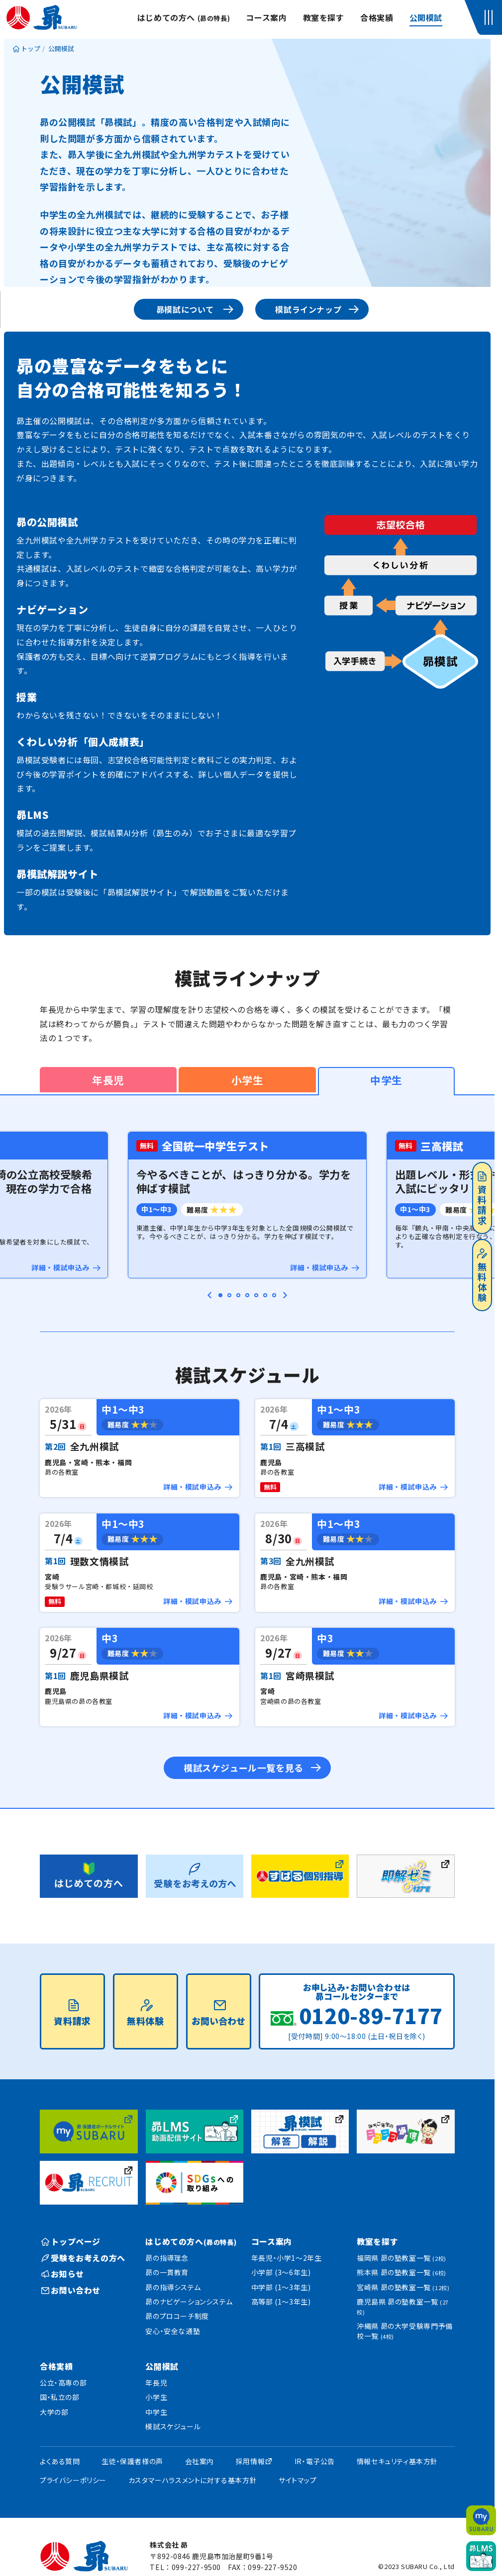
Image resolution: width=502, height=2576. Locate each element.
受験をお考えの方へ (83, 2258)
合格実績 (376, 17)
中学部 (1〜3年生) (281, 2287)
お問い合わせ (218, 2013)
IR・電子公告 (315, 2461)
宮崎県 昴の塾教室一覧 (403, 2287)
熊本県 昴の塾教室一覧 (401, 2272)
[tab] (220, 1295)
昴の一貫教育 (167, 2272)
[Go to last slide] (210, 1295)
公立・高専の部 (63, 2383)
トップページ (70, 2241)
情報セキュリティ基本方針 (397, 2461)
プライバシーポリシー (73, 2480)
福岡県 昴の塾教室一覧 (401, 2258)
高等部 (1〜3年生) (281, 2302)
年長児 (156, 2383)
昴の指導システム (173, 2287)
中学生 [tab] (386, 1079)
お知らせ (62, 2274)
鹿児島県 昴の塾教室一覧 (403, 2306)
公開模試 (425, 17)
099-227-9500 (196, 2567)
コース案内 (266, 17)
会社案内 (199, 2461)
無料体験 (482, 1275)
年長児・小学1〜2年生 (286, 2258)
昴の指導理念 (167, 2258)
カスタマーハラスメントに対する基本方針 (192, 2480)
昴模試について (185, 309)
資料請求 (482, 1198)
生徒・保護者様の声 (132, 2461)
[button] (490, 17)
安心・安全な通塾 (172, 2331)
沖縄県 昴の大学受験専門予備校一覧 (404, 2331)
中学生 (156, 2412)
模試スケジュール (173, 2426)
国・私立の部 (60, 2397)
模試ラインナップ (308, 309)
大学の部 (54, 2412)
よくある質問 (60, 2461)
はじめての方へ (183, 17)
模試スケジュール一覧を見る (243, 1767)
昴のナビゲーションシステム (188, 2302)
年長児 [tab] (108, 1079)
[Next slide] (285, 1295)
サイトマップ (298, 2480)
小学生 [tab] (247, 1079)
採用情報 (250, 2461)
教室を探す (323, 17)
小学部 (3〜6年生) (281, 2272)
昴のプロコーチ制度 (176, 2316)
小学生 (156, 2397)
